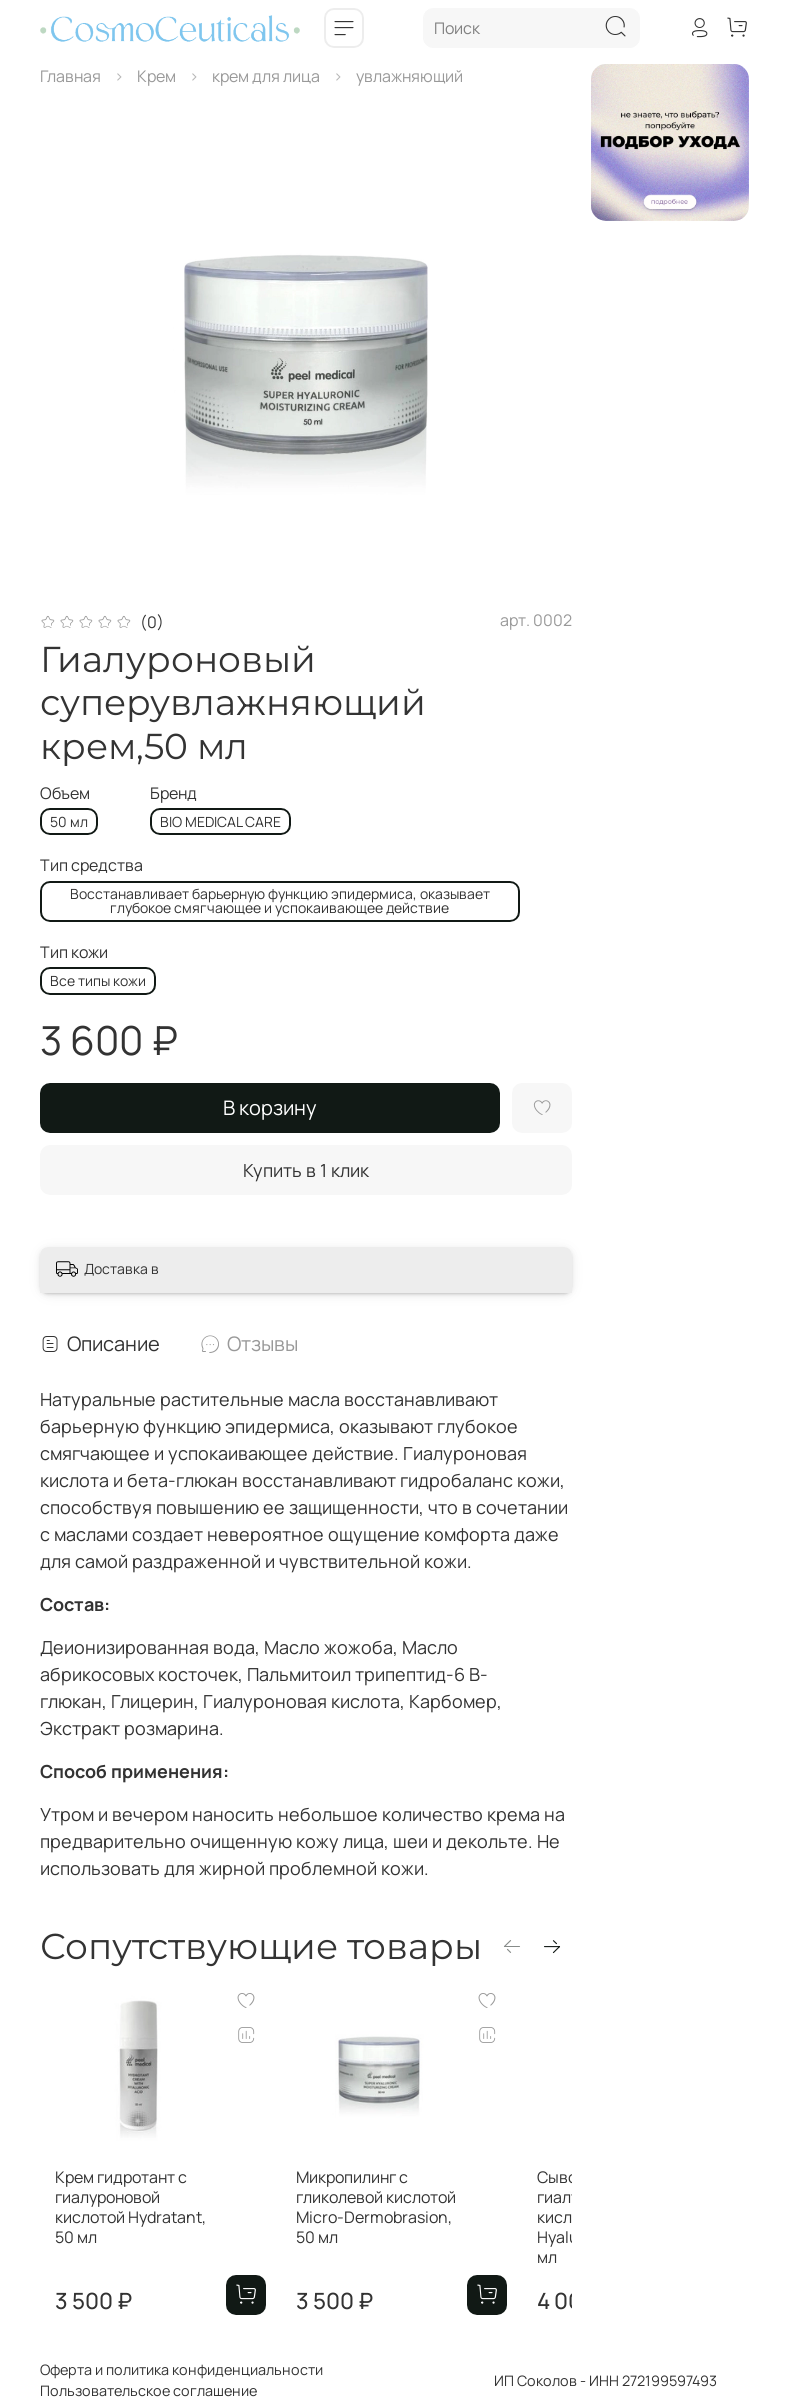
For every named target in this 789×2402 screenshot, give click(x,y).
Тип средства (91, 865)
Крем (156, 76)
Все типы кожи (98, 980)
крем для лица (266, 76)
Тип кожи (74, 952)
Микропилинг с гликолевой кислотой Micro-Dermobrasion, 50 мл (422, 2237)
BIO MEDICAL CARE (220, 821)
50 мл (69, 821)
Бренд (173, 793)
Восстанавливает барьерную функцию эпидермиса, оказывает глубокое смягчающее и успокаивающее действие (280, 900)
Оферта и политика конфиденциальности (181, 2369)
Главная (70, 76)
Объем (65, 793)
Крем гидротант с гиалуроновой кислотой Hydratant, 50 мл (129, 2237)
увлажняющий (409, 76)
